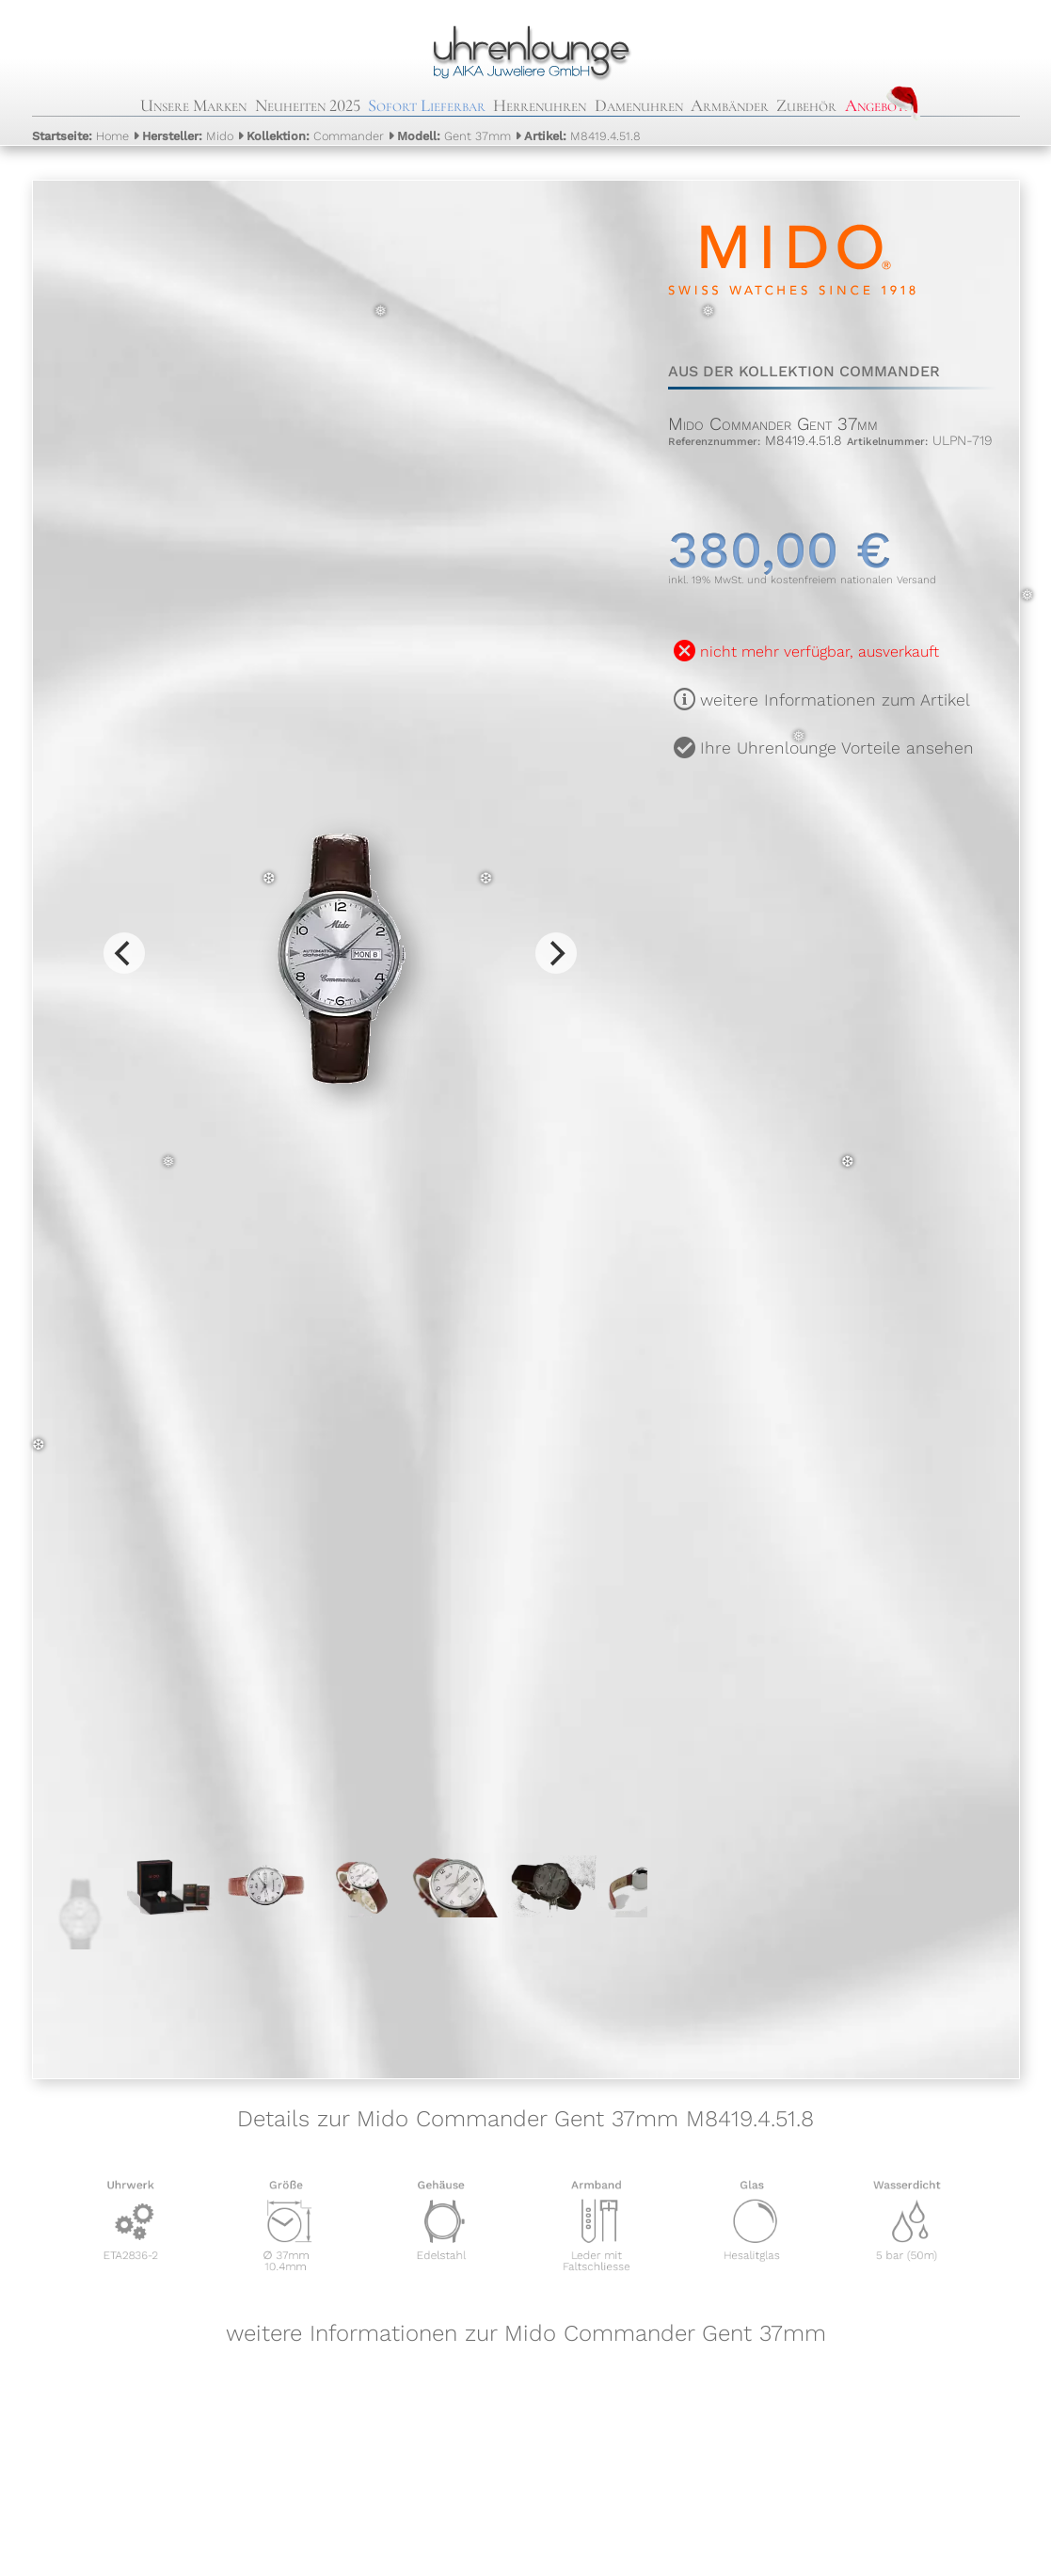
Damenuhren (639, 105)
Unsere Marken (193, 105)
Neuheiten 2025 (307, 105)
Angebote (878, 105)
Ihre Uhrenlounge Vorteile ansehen (837, 748)
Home (80, 136)
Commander (315, 136)
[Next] (556, 953)
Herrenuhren (539, 105)
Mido (187, 136)
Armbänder (730, 105)
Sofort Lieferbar (427, 105)
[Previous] (124, 953)
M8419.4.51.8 (582, 136)
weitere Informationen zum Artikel (835, 700)
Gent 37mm (454, 136)
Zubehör (806, 105)
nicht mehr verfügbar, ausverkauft (819, 651)
